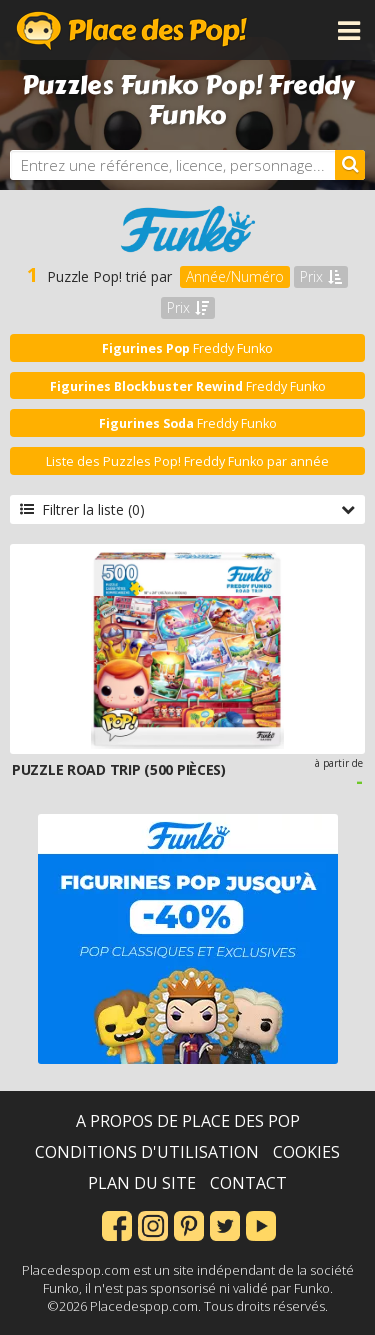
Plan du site (142, 1183)
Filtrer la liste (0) (187, 509)
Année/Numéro (235, 276)
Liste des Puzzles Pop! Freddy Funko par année (187, 461)
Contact (248, 1183)
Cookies (306, 1152)
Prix (321, 276)
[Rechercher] (350, 165)
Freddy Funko (187, 348)
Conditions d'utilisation (147, 1152)
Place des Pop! (132, 30)
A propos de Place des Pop (188, 1121)
